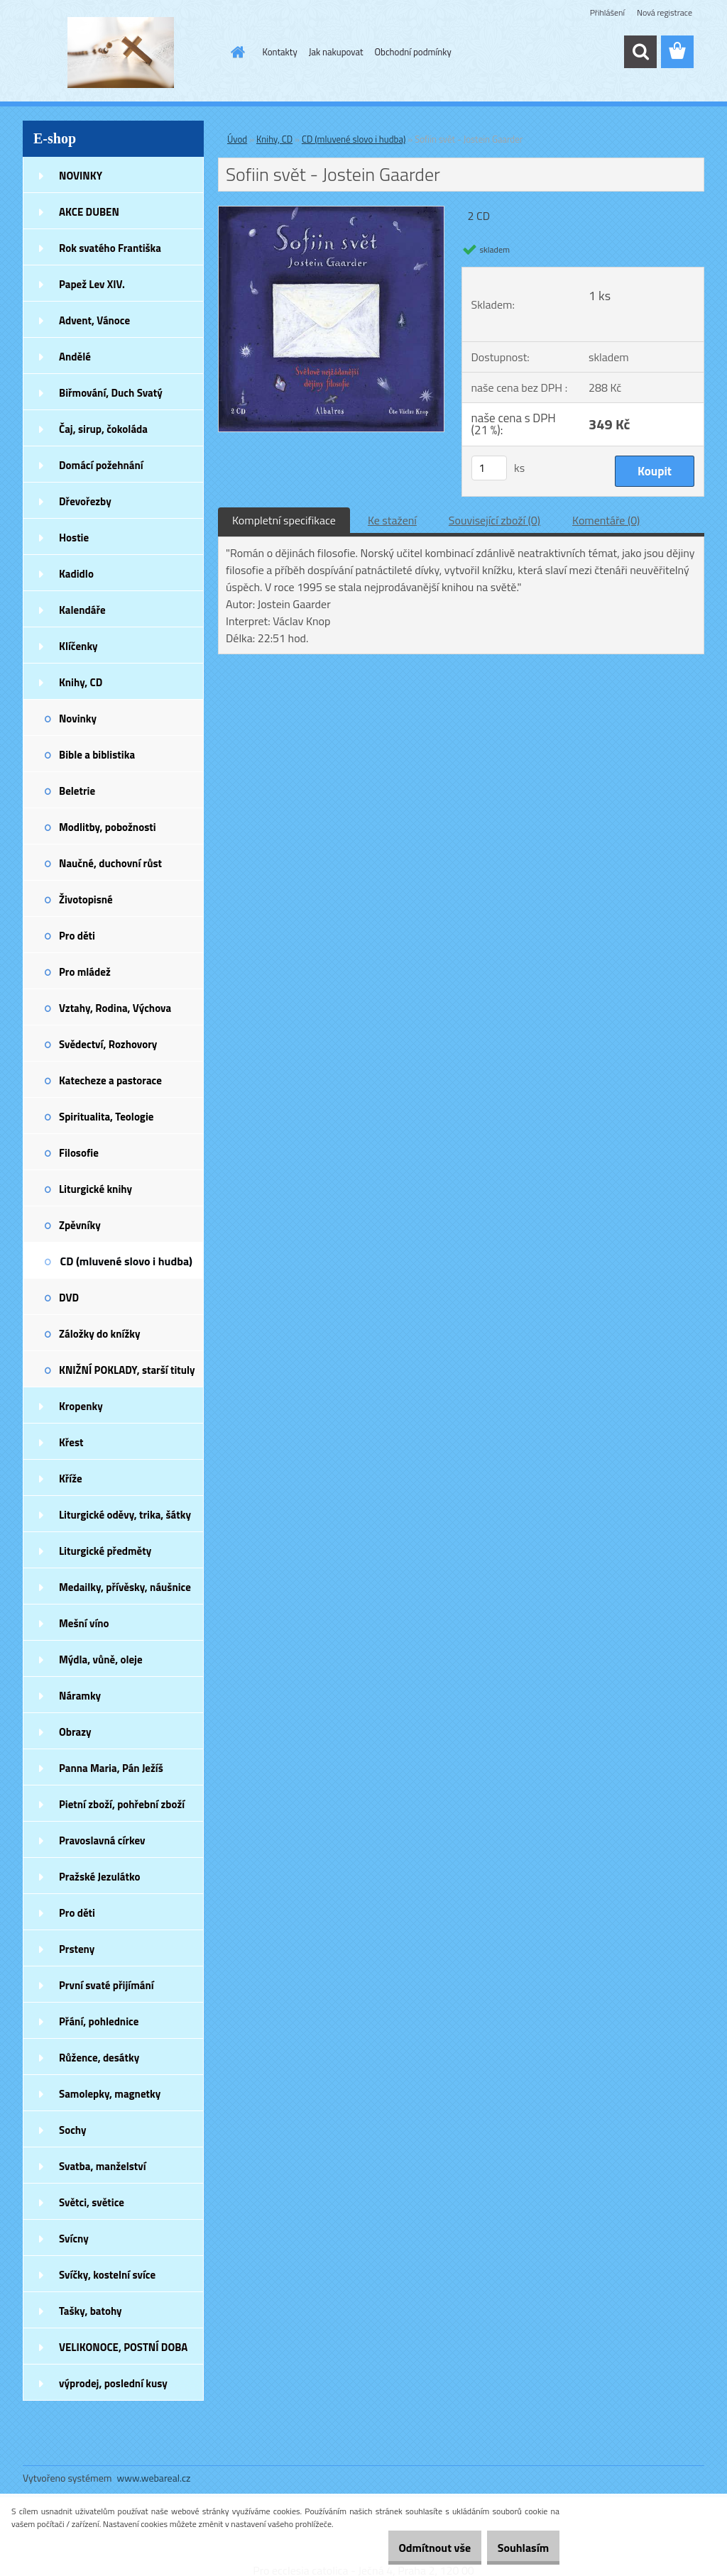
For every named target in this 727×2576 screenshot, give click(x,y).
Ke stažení (392, 520)
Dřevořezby (85, 501)
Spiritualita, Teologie (106, 1116)
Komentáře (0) (606, 520)
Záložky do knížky (99, 1334)
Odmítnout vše (413, 2547)
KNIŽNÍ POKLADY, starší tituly (127, 1370)
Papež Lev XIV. (92, 284)
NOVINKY (80, 175)
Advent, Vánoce (94, 320)
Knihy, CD (80, 682)
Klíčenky (78, 646)
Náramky (80, 1696)
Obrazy (75, 1732)
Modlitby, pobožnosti (107, 827)
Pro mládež (85, 972)
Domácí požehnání (101, 465)
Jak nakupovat (336, 52)
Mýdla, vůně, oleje (101, 1659)
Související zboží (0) (494, 520)
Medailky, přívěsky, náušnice (125, 1587)
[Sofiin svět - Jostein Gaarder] (331, 212)
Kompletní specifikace (284, 520)
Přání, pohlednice (98, 2021)
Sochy (73, 2130)
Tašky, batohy (90, 2311)
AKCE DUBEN (89, 212)
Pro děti (77, 936)
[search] (640, 51)
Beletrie (77, 791)
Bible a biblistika (97, 755)
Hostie (74, 537)
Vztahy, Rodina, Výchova (115, 1008)
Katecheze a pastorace (110, 1080)
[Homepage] (236, 51)
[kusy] (489, 468)
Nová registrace (664, 12)
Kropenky (81, 1406)
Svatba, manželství (102, 2166)
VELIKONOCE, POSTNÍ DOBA (123, 2347)
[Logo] (120, 52)
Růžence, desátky (99, 2057)
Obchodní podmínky (413, 52)
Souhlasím (516, 2547)
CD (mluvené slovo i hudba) (126, 1261)
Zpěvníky (80, 1225)
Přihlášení (607, 12)
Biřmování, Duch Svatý (111, 393)
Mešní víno (84, 1623)
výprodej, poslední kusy (113, 2383)
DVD (69, 1297)
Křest (71, 1442)
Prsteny (76, 1949)
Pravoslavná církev (102, 1840)
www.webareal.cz (154, 2477)
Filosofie (79, 1153)
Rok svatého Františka (110, 248)
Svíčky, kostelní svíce (107, 2275)
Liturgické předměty (105, 1551)
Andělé (75, 356)
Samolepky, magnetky (109, 2094)
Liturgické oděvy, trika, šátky (125, 1515)
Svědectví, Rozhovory (108, 1044)
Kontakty (280, 52)
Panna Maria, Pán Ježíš (111, 1768)
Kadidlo (76, 574)
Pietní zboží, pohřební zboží (122, 1804)
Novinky (78, 718)
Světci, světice (91, 2202)
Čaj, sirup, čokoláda (103, 429)
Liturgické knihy (95, 1189)
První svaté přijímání (106, 1985)
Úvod (237, 139)
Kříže (70, 1478)
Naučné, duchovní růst (110, 863)
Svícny (74, 2238)
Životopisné (86, 899)
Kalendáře (82, 610)
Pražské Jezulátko (99, 1876)
